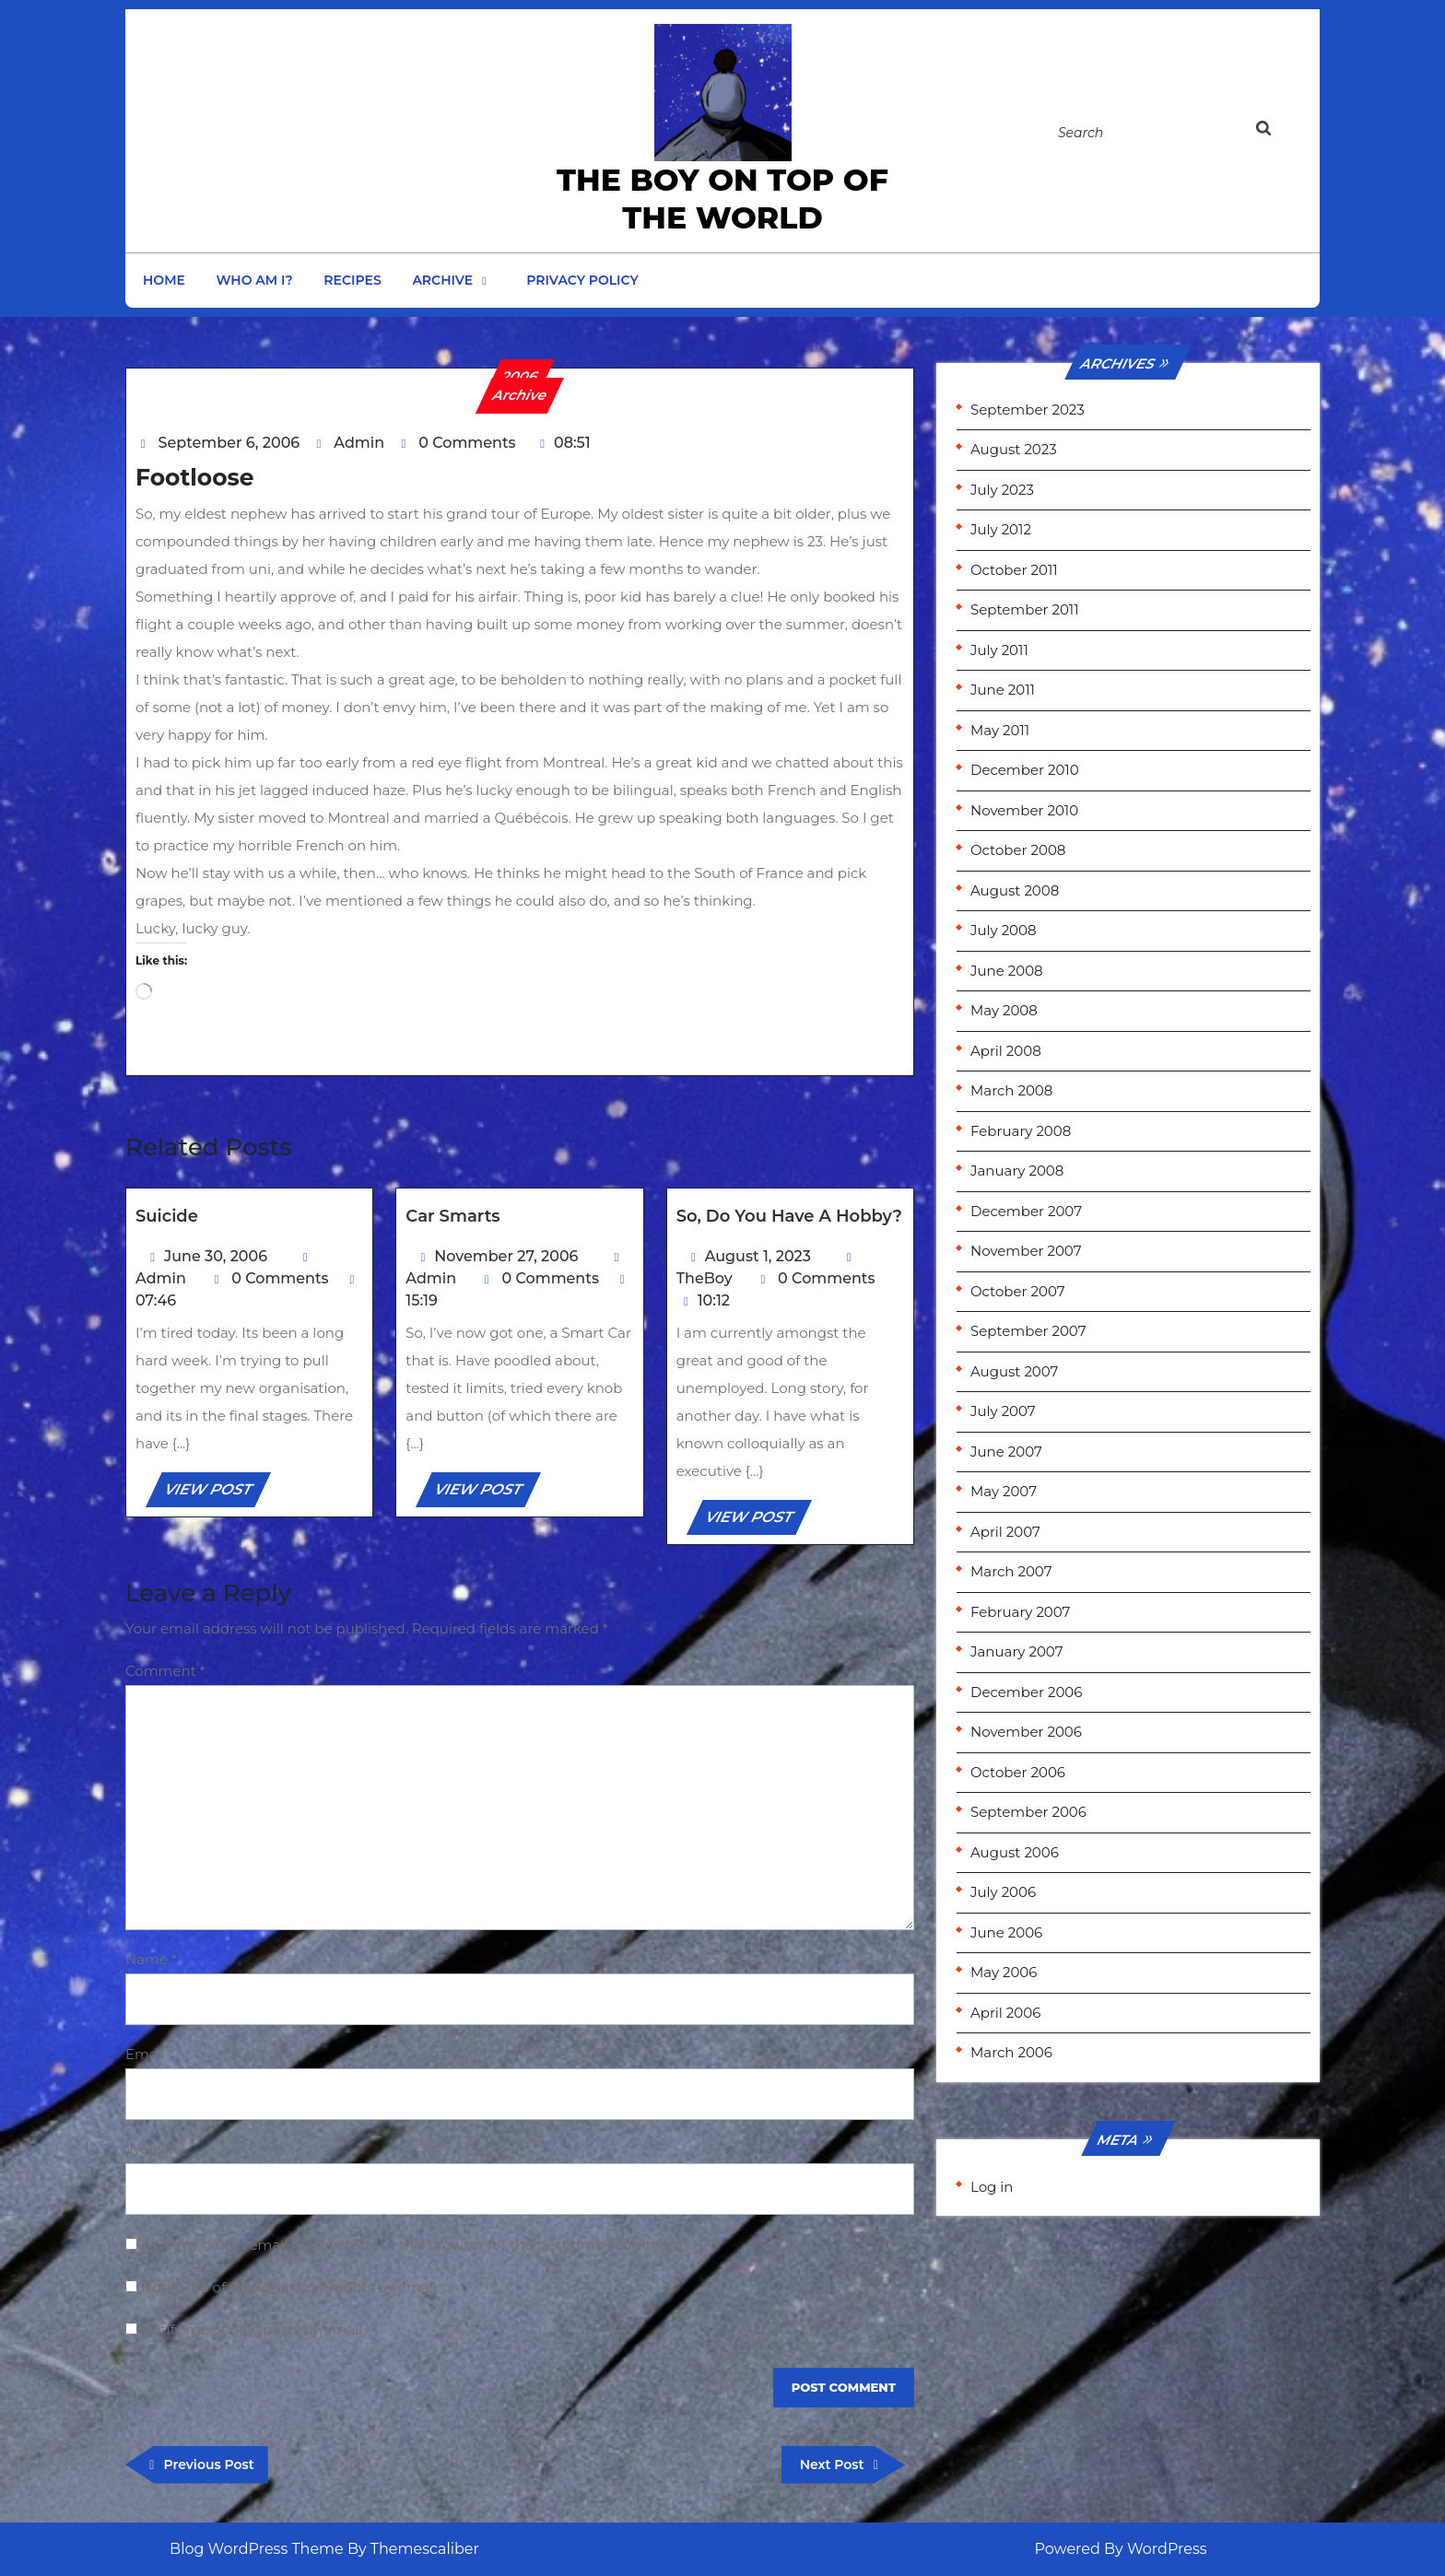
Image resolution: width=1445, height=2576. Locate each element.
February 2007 (1020, 1612)
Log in (992, 2186)
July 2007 (1003, 1411)
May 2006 (1003, 1972)
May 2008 (1004, 1010)
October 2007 (1017, 1291)
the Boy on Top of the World (722, 198)
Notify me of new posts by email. (253, 2329)
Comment (165, 1671)
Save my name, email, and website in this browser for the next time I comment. (414, 2245)
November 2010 (1024, 810)
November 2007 (1026, 1250)
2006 (520, 376)
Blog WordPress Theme (257, 2549)
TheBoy (704, 1278)
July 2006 (1003, 1892)
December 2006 (1026, 1692)
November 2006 (1026, 1731)
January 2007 (1016, 1651)
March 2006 (1011, 2052)
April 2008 (1005, 1051)
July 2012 (1000, 529)
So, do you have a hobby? (789, 1216)
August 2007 (1014, 1371)
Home (164, 280)
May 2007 (1003, 1491)
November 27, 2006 (506, 1256)
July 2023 (1002, 489)
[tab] (1282, 132)
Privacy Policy (582, 280)
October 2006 (1017, 1772)
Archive (442, 280)
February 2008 (1020, 1131)
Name (151, 1959)
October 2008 (1017, 850)
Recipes (352, 280)
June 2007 (1006, 1451)
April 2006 (1005, 2012)
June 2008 (1006, 970)
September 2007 (1028, 1331)
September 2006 (1028, 1812)
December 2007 (1026, 1211)
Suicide (166, 1216)
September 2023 (1027, 409)
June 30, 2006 (215, 1256)
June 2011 (1002, 689)
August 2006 (1014, 1852)
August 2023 (1013, 449)
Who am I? (255, 280)
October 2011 (1014, 570)
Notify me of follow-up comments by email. (290, 2287)
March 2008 (1011, 1090)
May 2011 (999, 730)
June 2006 (1006, 1932)
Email (149, 2054)
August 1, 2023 (758, 1256)
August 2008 (1014, 890)
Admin (359, 442)
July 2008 (1003, 930)
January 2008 (1016, 1170)
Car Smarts (452, 1216)
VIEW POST (216, 1492)
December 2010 (1024, 770)
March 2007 (1010, 1571)
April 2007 (1005, 1531)
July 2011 (999, 650)
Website (153, 2149)
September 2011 (1024, 609)
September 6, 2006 (229, 442)
